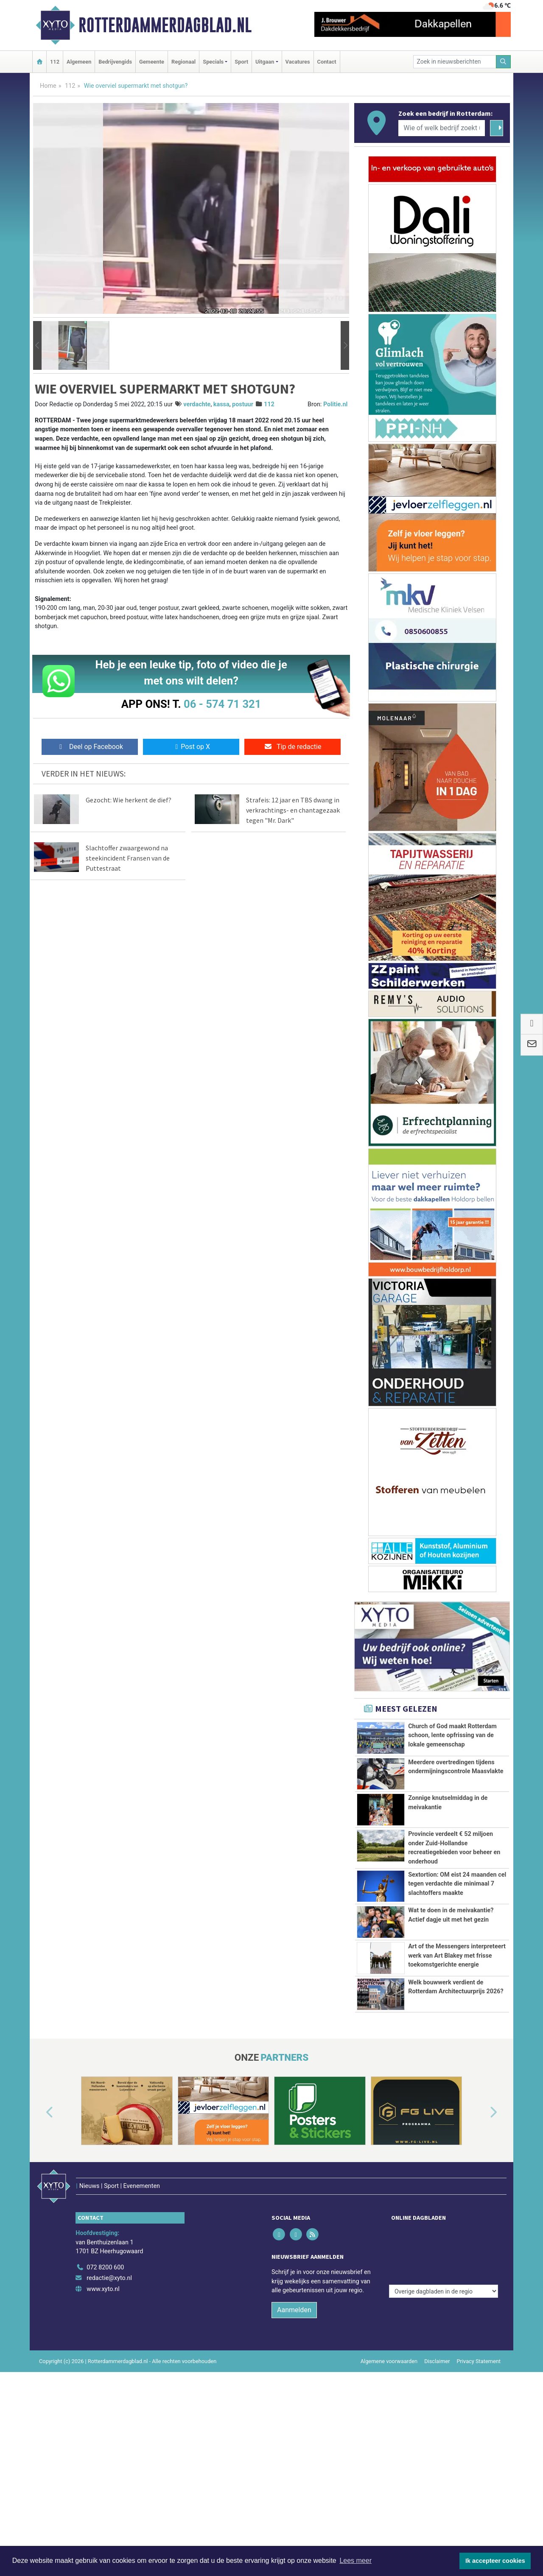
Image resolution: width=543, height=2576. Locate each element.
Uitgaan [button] (264, 62)
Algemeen (79, 62)
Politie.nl (335, 404)
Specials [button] (213, 62)
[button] (37, 345)
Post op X (191, 747)
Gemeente (151, 62)
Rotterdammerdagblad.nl (165, 25)
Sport (241, 62)
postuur (242, 404)
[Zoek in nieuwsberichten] (454, 61)
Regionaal (183, 62)
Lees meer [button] (355, 2560)
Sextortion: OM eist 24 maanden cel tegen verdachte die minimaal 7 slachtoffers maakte (457, 1912)
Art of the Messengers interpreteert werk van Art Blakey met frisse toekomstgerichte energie (457, 2049)
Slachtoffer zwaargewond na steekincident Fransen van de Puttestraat (128, 858)
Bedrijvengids (115, 62)
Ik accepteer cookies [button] (495, 2560)
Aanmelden (294, 2452)
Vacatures (297, 62)
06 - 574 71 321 (222, 704)
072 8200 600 (105, 2409)
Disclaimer (437, 2503)
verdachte (196, 404)
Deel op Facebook (89, 747)
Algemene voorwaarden (389, 2503)
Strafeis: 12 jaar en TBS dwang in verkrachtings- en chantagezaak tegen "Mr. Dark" (293, 810)
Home (48, 85)
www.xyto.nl (103, 2431)
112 (54, 62)
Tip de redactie (292, 747)
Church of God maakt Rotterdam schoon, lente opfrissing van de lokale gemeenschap (452, 1735)
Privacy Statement (479, 2503)
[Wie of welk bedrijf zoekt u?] (441, 128)
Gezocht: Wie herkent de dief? (128, 800)
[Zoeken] (503, 61)
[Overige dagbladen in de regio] (443, 2390)
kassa (221, 404)
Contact (326, 62)
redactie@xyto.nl (109, 2420)
